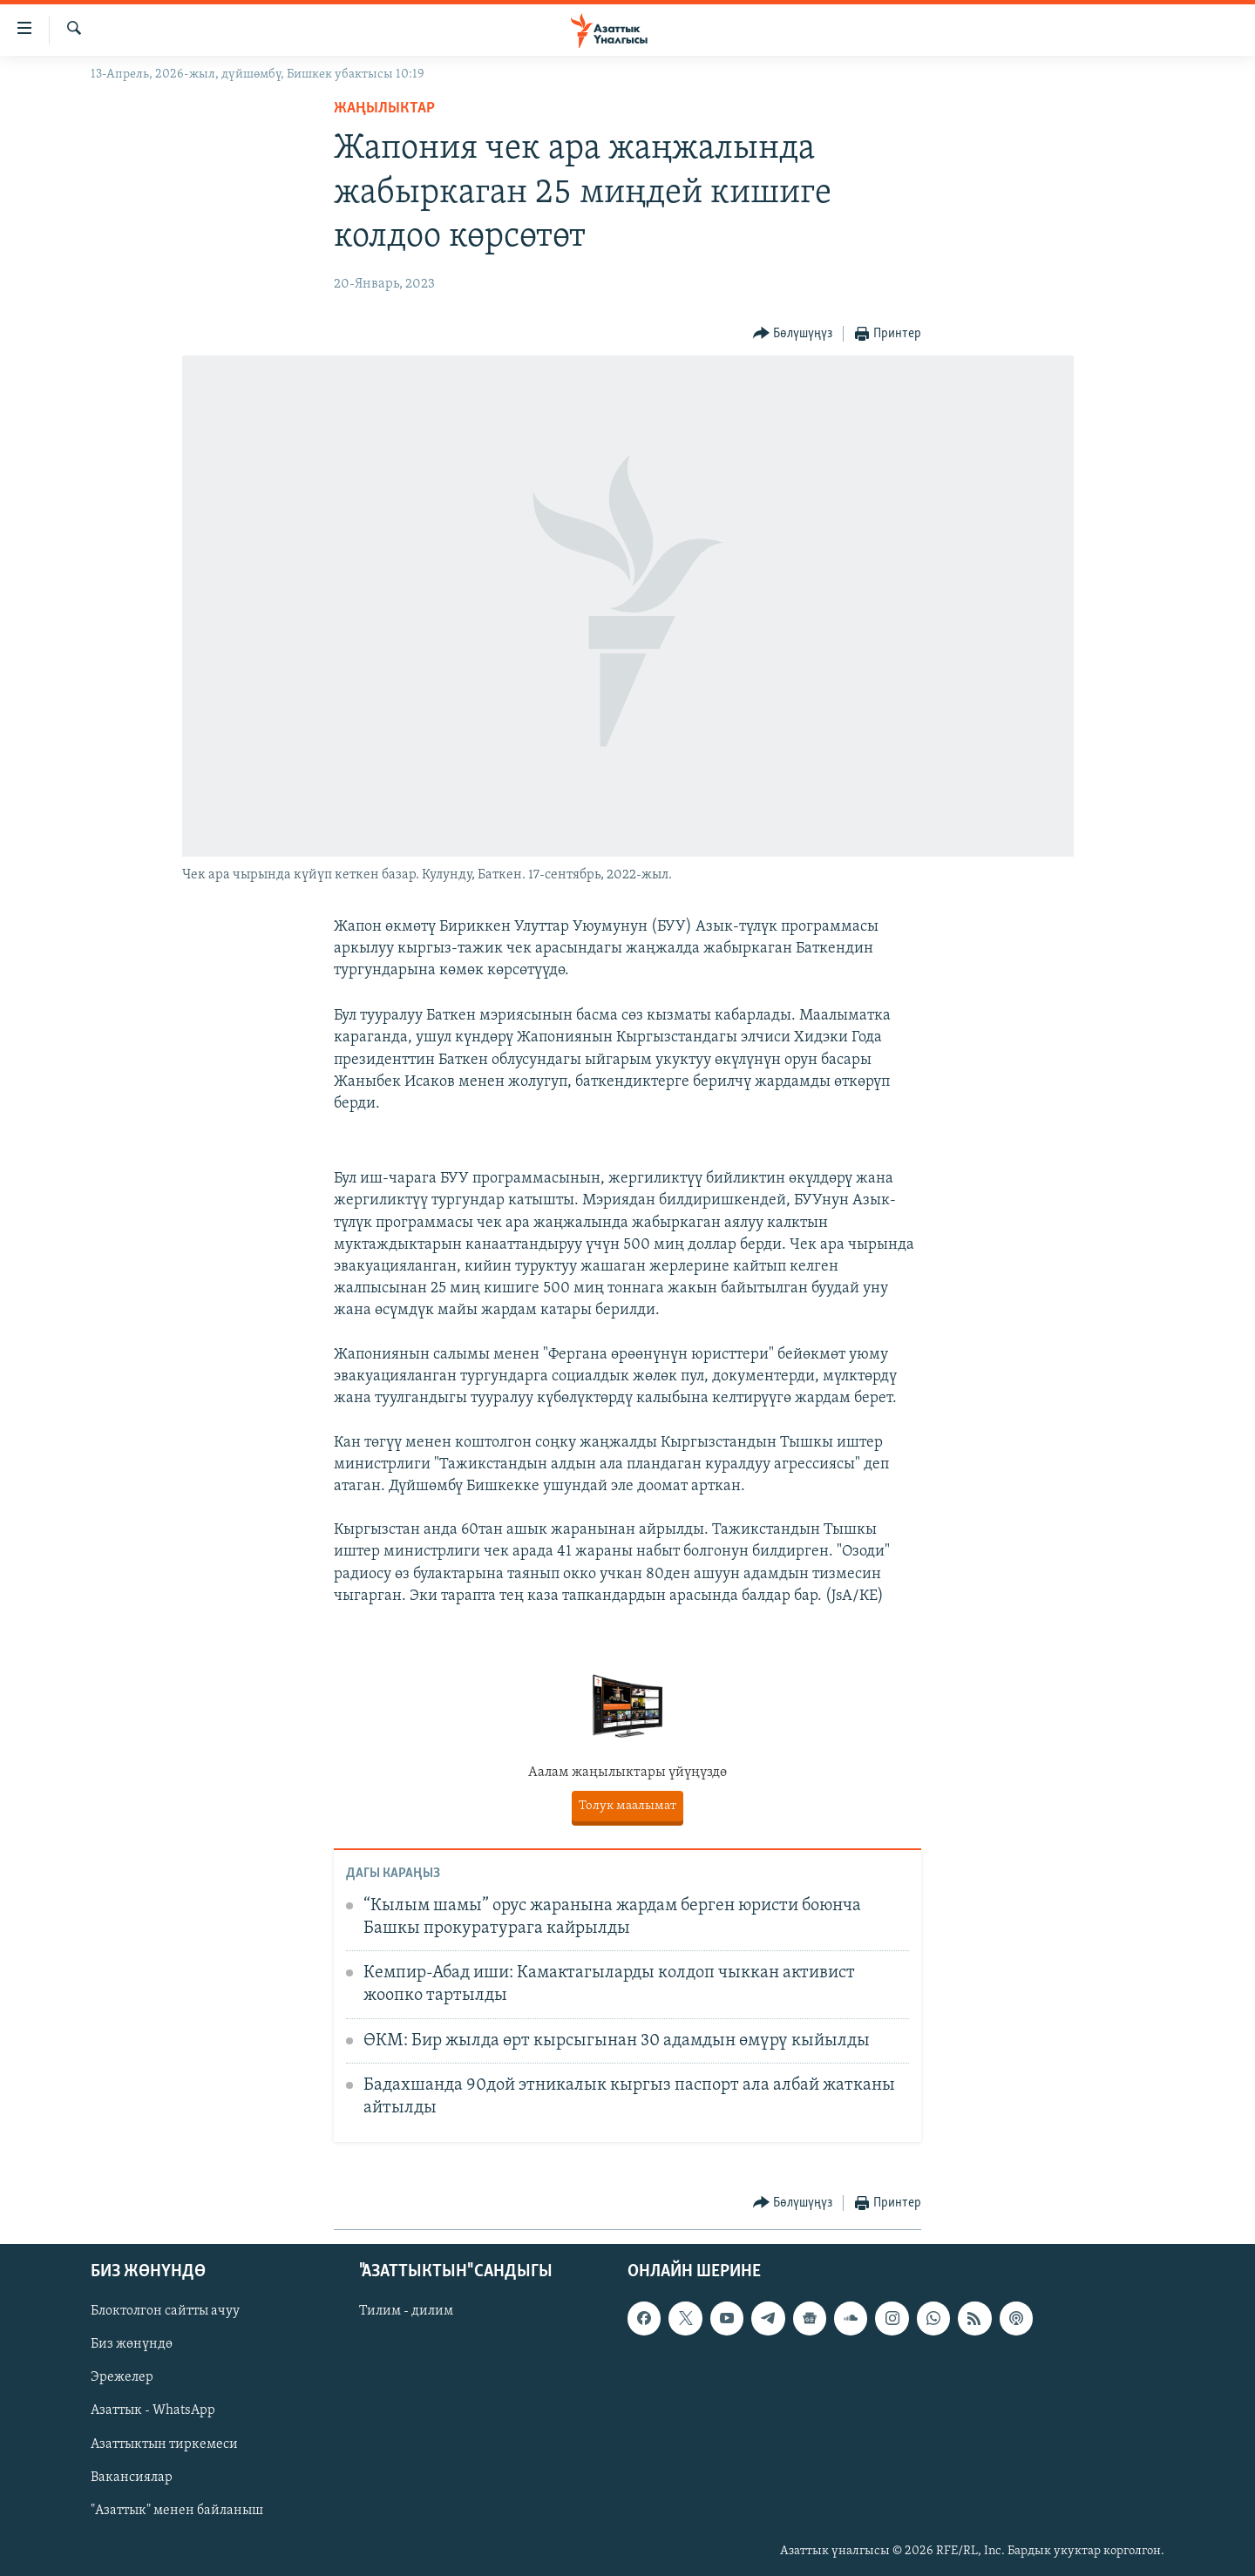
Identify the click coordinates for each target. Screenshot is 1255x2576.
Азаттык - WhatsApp (153, 2410)
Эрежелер (122, 2377)
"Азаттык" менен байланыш (177, 2510)
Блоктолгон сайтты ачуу (165, 2311)
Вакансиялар (132, 2477)
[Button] (793, 334)
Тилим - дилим (406, 2311)
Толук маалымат (627, 1806)
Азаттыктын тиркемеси (164, 2444)
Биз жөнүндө (132, 2344)
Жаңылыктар (384, 108)
